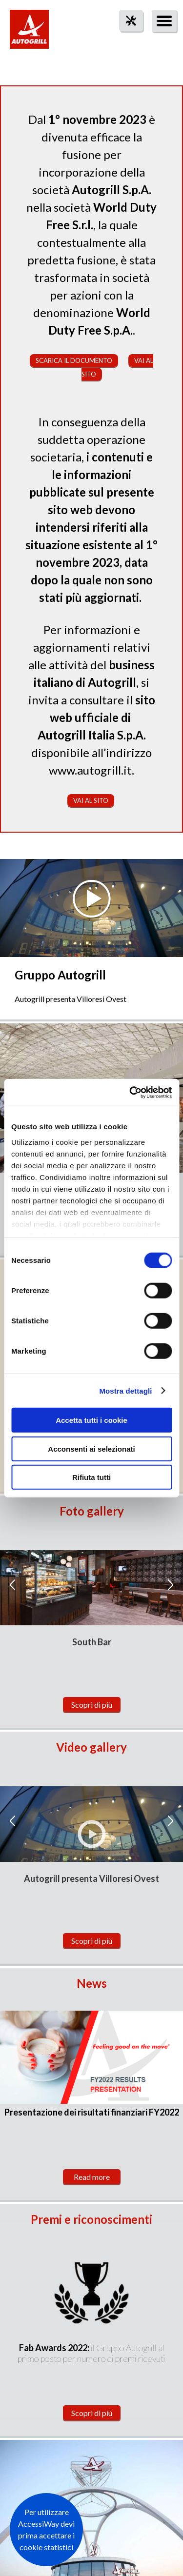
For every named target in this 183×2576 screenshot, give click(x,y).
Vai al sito (90, 800)
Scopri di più (91, 1704)
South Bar (91, 1642)
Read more (92, 2176)
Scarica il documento (74, 360)
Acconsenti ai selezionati (91, 1448)
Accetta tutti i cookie (91, 1420)
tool (126, 38)
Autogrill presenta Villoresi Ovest (91, 1878)
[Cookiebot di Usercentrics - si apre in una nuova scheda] (130, 1092)
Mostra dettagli (125, 1390)
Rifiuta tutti (91, 1477)
